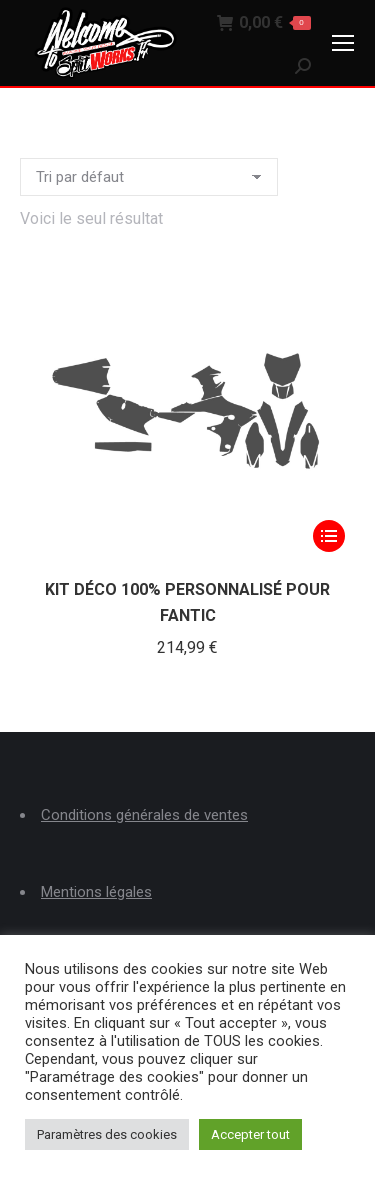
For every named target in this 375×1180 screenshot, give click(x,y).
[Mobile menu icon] (343, 43)
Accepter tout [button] (250, 1134)
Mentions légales (96, 892)
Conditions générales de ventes (144, 815)
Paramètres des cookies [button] (107, 1134)
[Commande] (149, 177)
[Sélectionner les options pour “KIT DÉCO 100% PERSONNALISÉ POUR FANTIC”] (329, 536)
